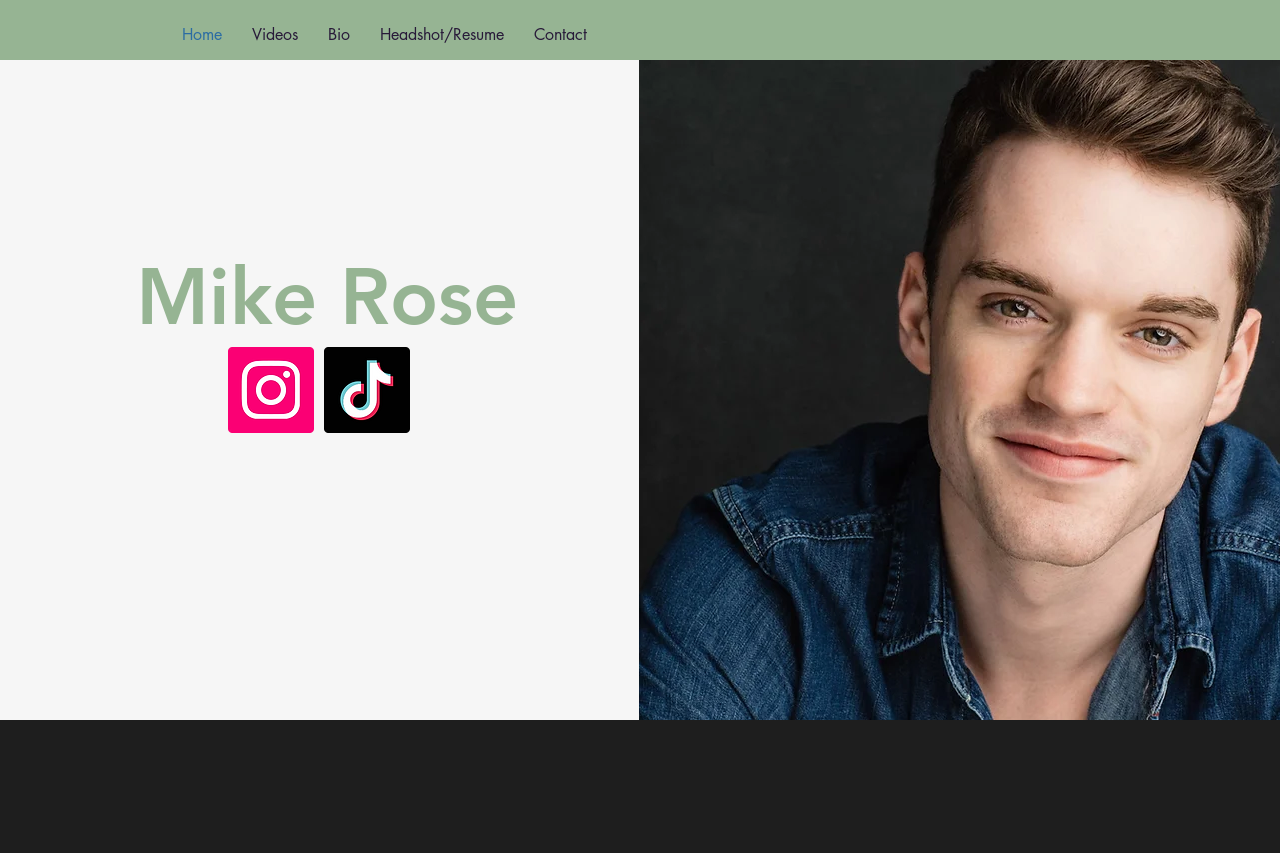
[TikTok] (367, 390)
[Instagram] (271, 390)
